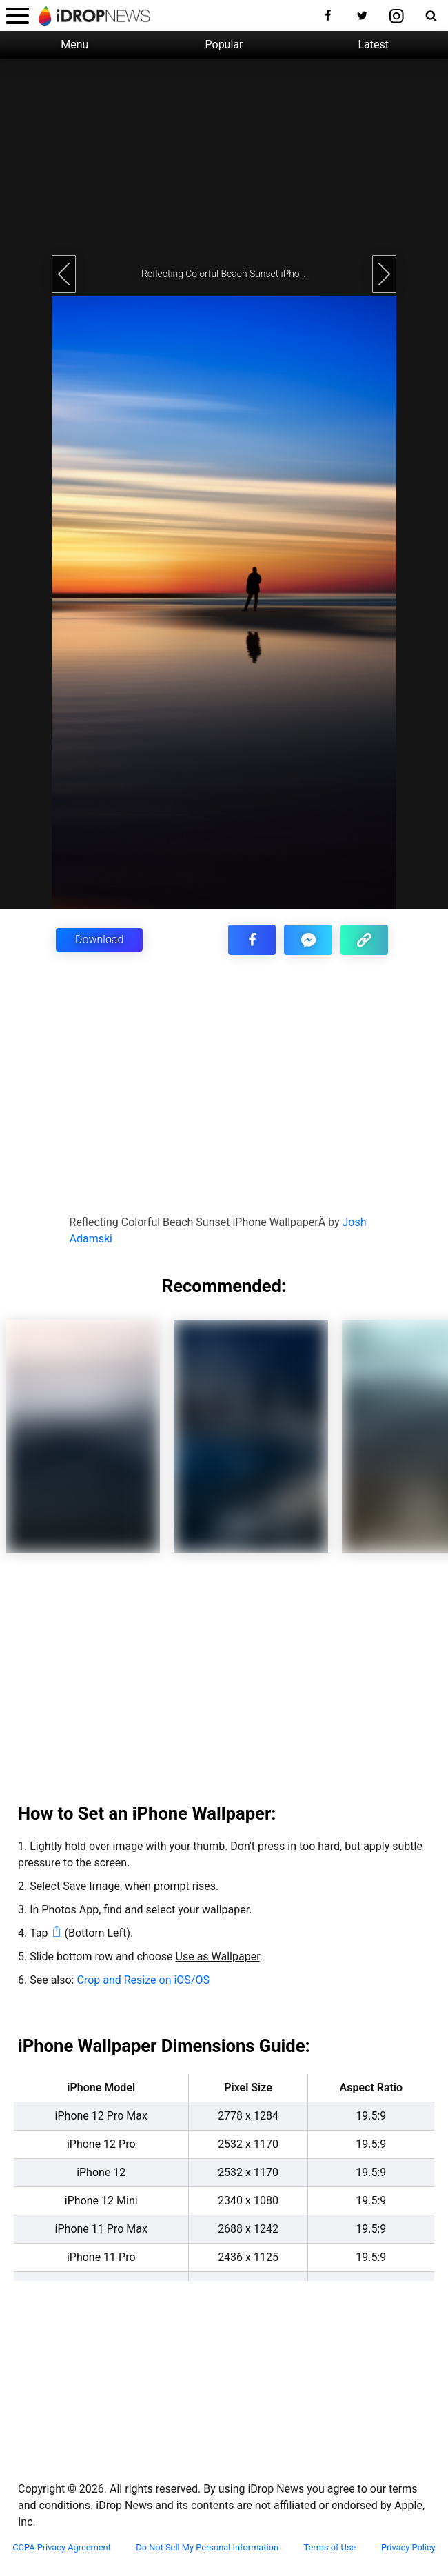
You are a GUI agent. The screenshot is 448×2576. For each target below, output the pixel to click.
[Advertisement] (224, 155)
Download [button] (99, 939)
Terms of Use (330, 2548)
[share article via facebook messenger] (308, 940)
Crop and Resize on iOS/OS (143, 1979)
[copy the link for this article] (364, 940)
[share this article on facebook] (252, 940)
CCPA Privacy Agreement (61, 2548)
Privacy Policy (408, 2548)
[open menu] (17, 15)
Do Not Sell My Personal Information (207, 2548)
